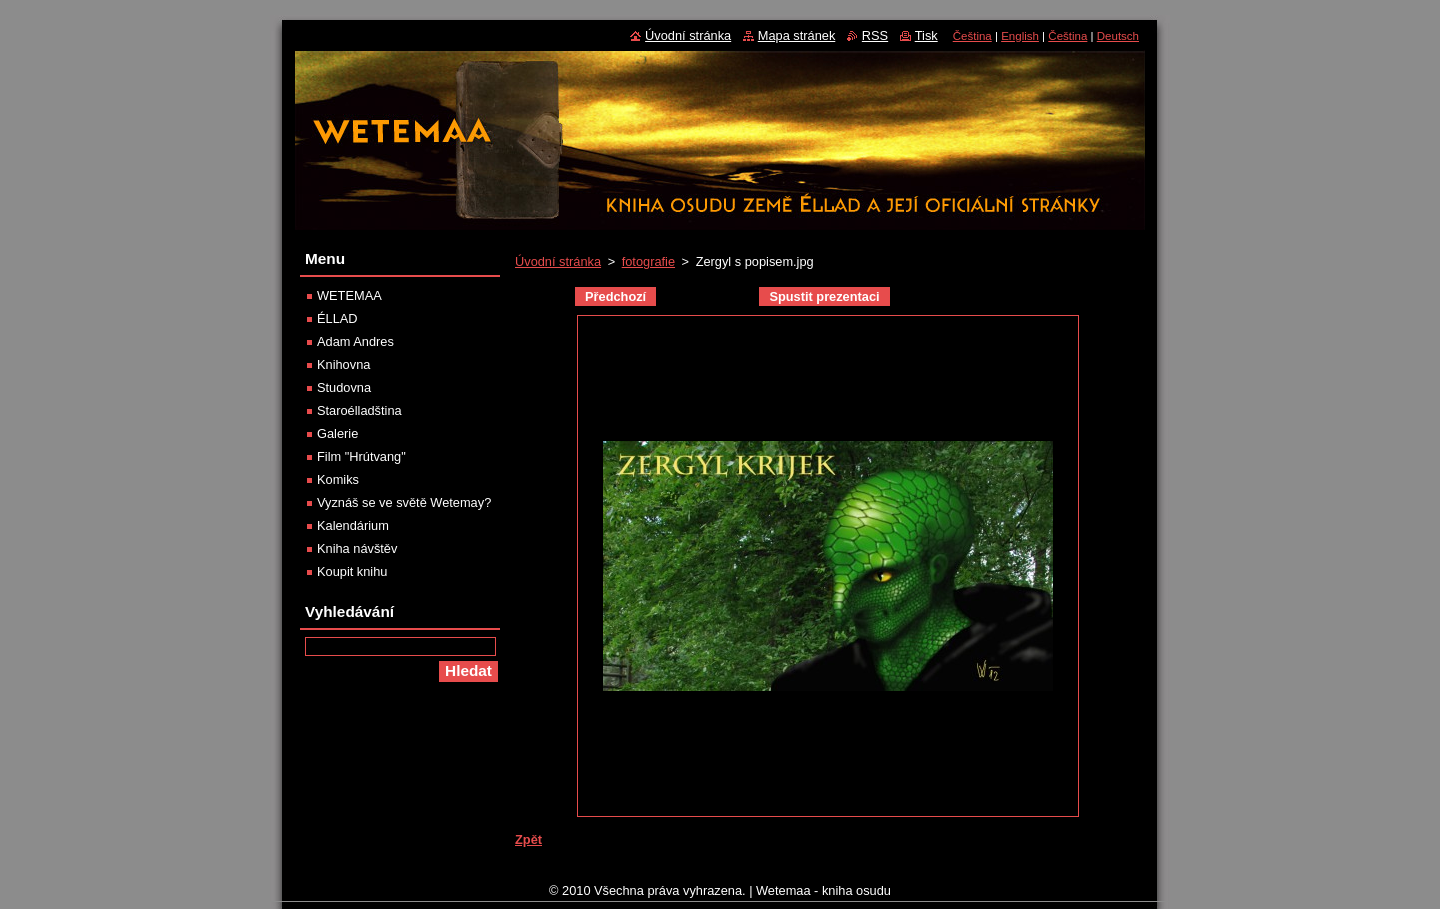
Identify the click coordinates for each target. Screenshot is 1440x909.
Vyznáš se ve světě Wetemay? (404, 502)
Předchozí (615, 296)
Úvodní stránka (558, 261)
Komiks (338, 479)
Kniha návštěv (357, 548)
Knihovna (343, 364)
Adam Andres (355, 341)
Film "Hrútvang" (361, 456)
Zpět (528, 839)
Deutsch (1118, 36)
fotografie (648, 261)
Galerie (337, 433)
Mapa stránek (797, 35)
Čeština (972, 36)
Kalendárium (353, 525)
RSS (875, 35)
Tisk (926, 35)
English (1020, 36)
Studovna (344, 387)
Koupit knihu (352, 571)
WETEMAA (349, 295)
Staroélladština (359, 410)
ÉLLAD (337, 318)
